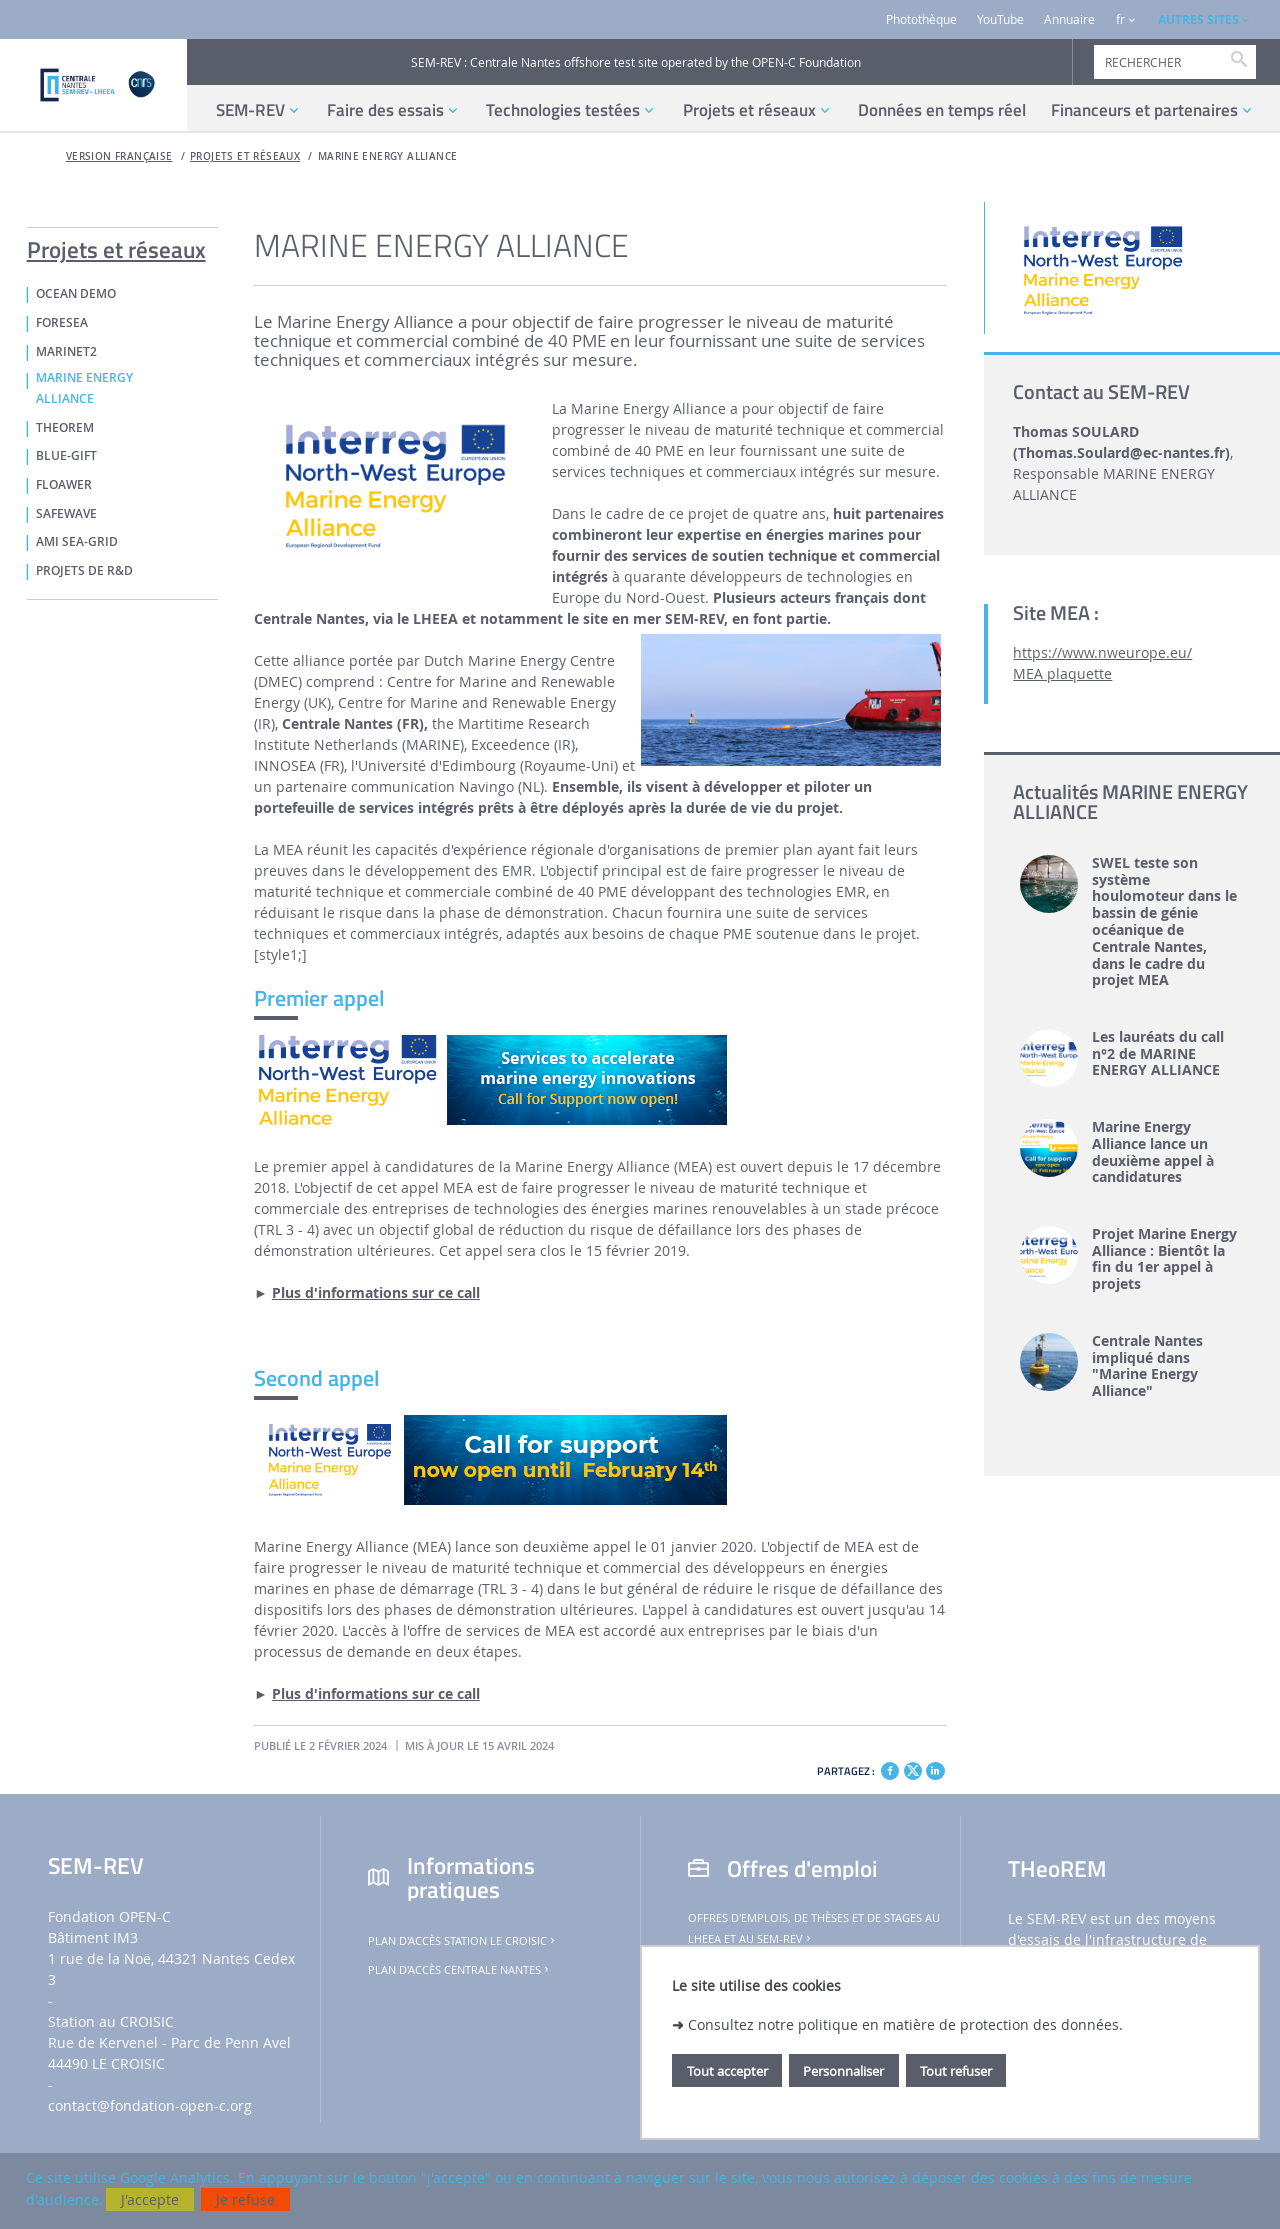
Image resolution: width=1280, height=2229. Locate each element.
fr (1120, 19)
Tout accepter (727, 2071)
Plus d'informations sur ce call (376, 1292)
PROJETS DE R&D (84, 571)
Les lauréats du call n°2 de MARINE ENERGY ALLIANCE (1158, 1054)
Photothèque (921, 19)
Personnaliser (843, 2071)
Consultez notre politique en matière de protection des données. (905, 2024)
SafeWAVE (66, 514)
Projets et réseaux (245, 156)
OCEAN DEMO (76, 294)
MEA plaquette (1062, 673)
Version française (119, 156)
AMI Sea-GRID (77, 542)
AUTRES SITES (1198, 19)
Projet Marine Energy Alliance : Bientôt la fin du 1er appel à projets (1164, 1259)
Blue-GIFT (66, 456)
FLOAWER (64, 485)
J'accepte (150, 2199)
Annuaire (1069, 19)
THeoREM (65, 428)
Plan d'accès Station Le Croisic (463, 1941)
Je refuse (245, 2199)
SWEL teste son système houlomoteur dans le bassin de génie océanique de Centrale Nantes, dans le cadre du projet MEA (1164, 922)
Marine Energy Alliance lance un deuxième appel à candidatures (1153, 1152)
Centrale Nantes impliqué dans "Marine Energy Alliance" (1147, 1366)
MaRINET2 (66, 352)
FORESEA (62, 323)
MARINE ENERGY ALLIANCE (388, 156)
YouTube (1000, 19)
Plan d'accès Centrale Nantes (460, 1970)
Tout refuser (956, 2071)
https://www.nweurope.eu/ (1102, 652)
